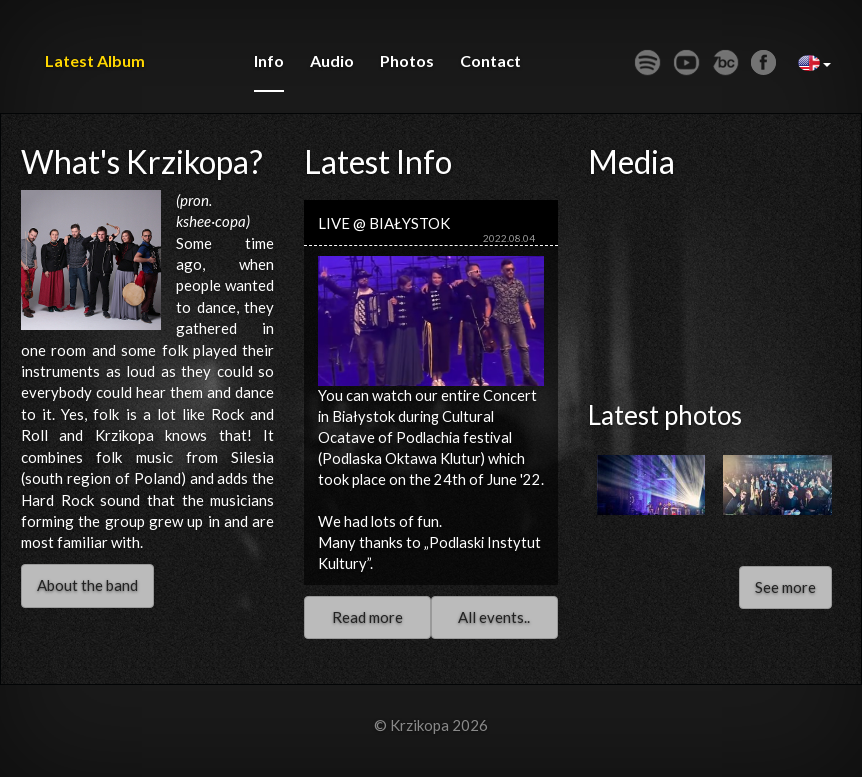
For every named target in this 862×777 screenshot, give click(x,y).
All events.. (494, 617)
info (269, 60)
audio (332, 60)
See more (785, 587)
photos (407, 60)
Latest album (95, 60)
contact (490, 60)
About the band (87, 585)
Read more (367, 617)
